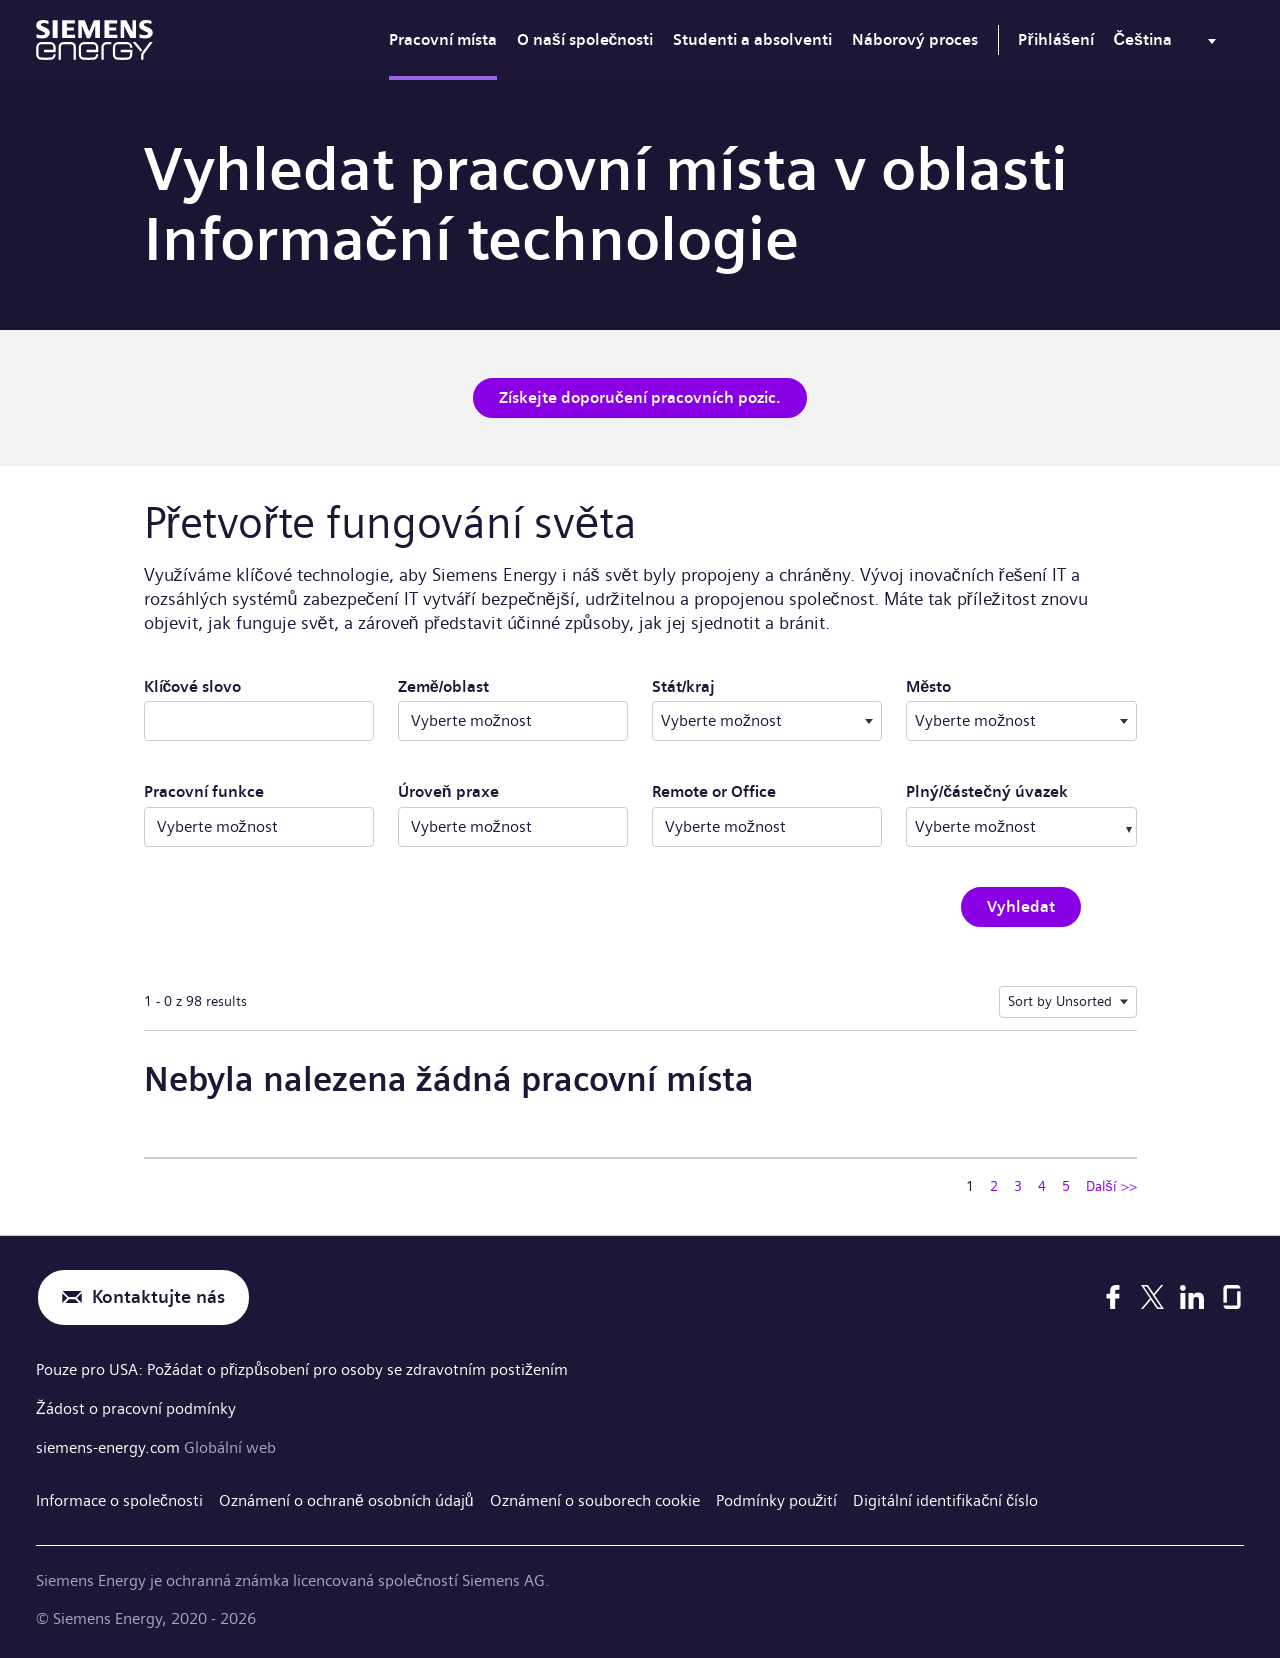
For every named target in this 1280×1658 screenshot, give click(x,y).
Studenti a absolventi (752, 39)
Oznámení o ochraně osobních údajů (346, 1498)
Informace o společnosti (119, 1498)
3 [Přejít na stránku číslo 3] (1018, 1186)
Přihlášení (1055, 39)
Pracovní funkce (204, 791)
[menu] (1169, 44)
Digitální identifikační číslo (946, 1498)
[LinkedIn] (1192, 1298)
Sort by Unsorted (1060, 1001)
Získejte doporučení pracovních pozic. (640, 397)
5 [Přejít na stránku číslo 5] (1066, 1186)
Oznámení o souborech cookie (595, 1498)
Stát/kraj (746, 686)
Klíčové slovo (193, 686)
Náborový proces (915, 39)
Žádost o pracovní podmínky (136, 1407)
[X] (1152, 1298)
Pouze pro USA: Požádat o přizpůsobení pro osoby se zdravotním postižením (302, 1369)
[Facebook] (1113, 1298)
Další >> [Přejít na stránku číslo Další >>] (1111, 1186)
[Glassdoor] (1232, 1298)
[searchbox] (1001, 827)
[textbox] (767, 721)
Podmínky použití (777, 1498)
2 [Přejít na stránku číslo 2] (994, 1186)
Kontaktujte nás (158, 1297)
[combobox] (767, 721)
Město (991, 686)
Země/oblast (443, 686)
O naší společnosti (585, 39)
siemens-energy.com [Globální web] (110, 1445)
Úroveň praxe (448, 791)
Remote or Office (714, 791)
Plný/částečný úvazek (987, 791)
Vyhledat (1021, 906)
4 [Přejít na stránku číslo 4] (1042, 1186)
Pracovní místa (443, 39)
